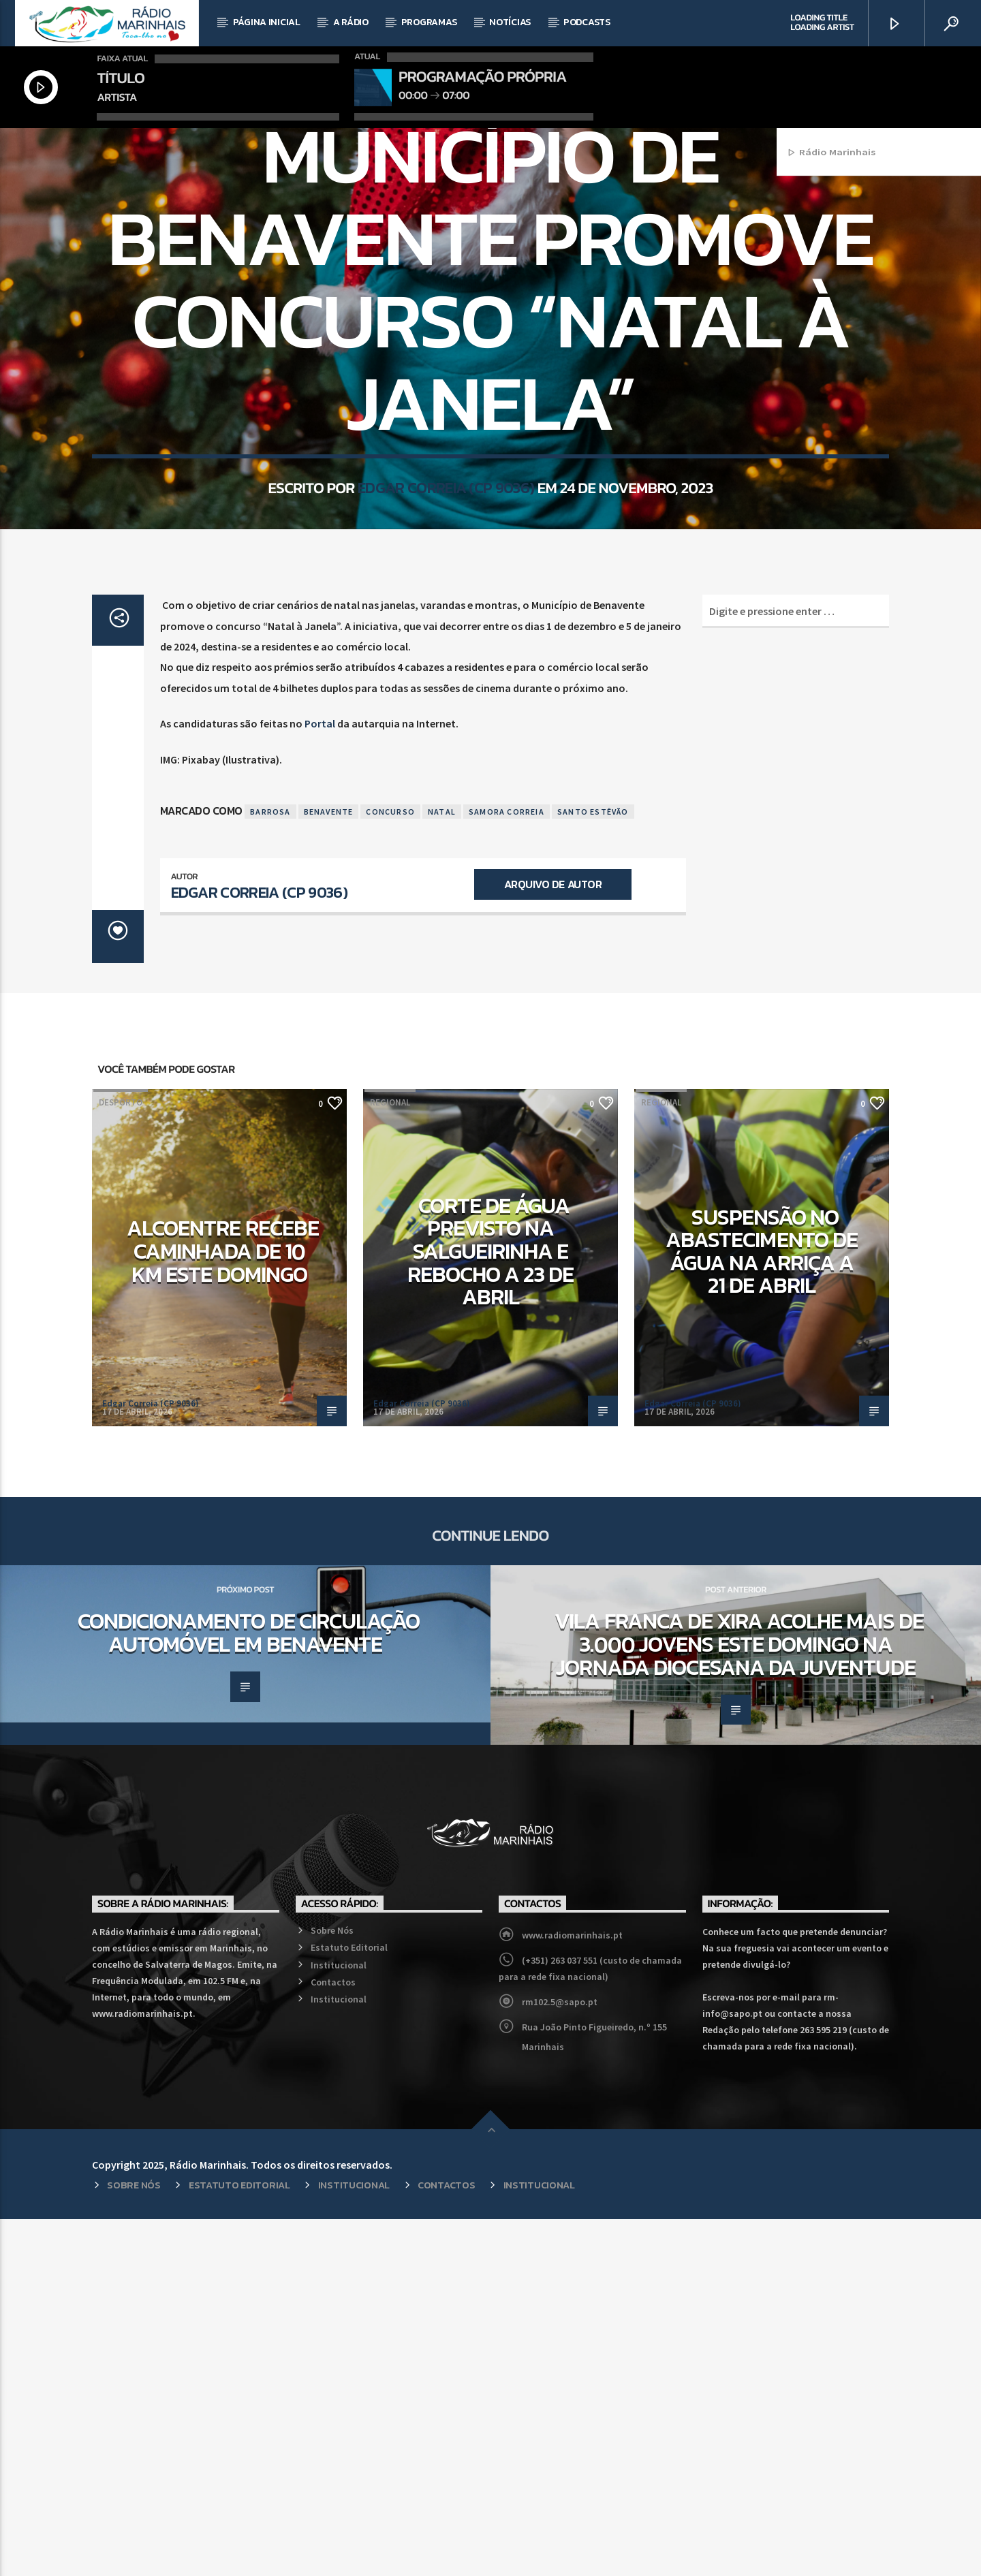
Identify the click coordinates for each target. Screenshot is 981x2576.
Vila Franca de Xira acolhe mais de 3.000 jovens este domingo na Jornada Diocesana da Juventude (739, 2001)
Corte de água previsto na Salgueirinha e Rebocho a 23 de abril (490, 1608)
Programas (428, 22)
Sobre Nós (332, 2287)
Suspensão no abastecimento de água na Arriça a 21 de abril (762, 1608)
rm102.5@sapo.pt (559, 2359)
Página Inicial (266, 22)
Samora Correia (506, 1168)
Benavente (329, 1168)
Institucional (339, 2322)
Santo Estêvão (593, 1168)
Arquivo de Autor (553, 1241)
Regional (490, 311)
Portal (320, 1080)
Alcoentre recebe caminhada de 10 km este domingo (223, 1608)
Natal (442, 1168)
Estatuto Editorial (349, 2304)
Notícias (510, 22)
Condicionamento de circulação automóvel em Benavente (249, 1989)
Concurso (390, 1168)
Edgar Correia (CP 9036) (446, 707)
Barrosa (270, 1168)
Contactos (333, 2339)
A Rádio (351, 22)
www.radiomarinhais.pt (572, 2292)
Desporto (120, 1459)
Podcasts (586, 22)
